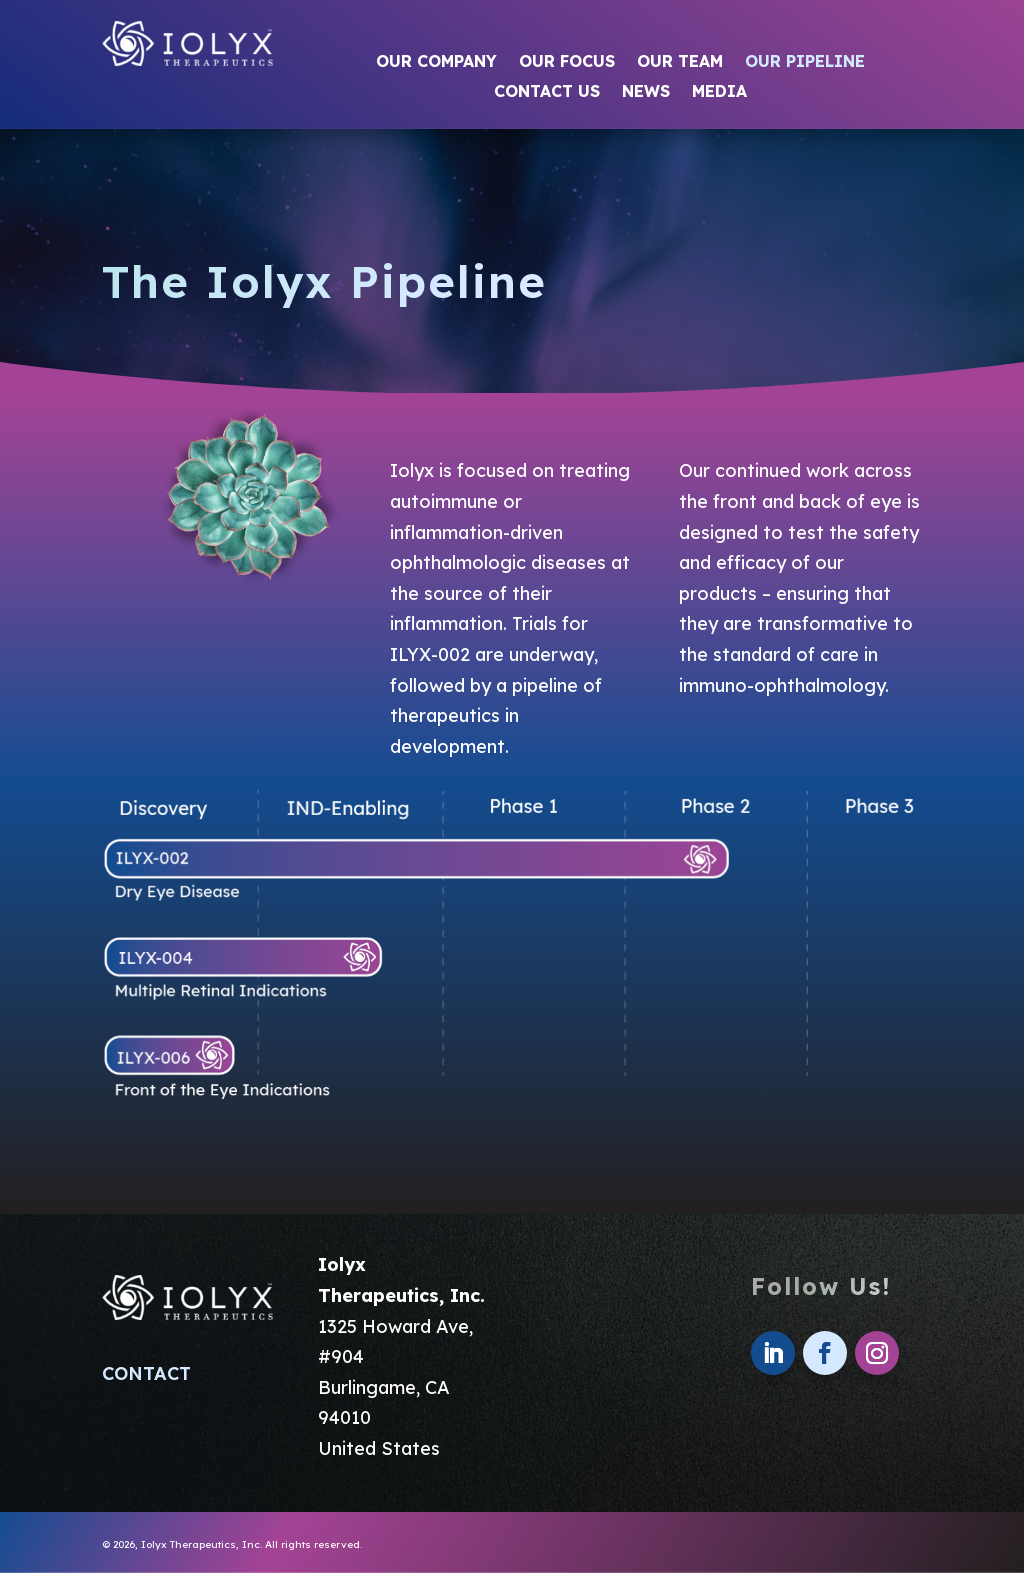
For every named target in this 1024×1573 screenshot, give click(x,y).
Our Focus (567, 62)
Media (719, 92)
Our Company (436, 62)
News (646, 92)
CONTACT (146, 1373)
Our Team (680, 62)
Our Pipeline (805, 62)
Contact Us (547, 92)
